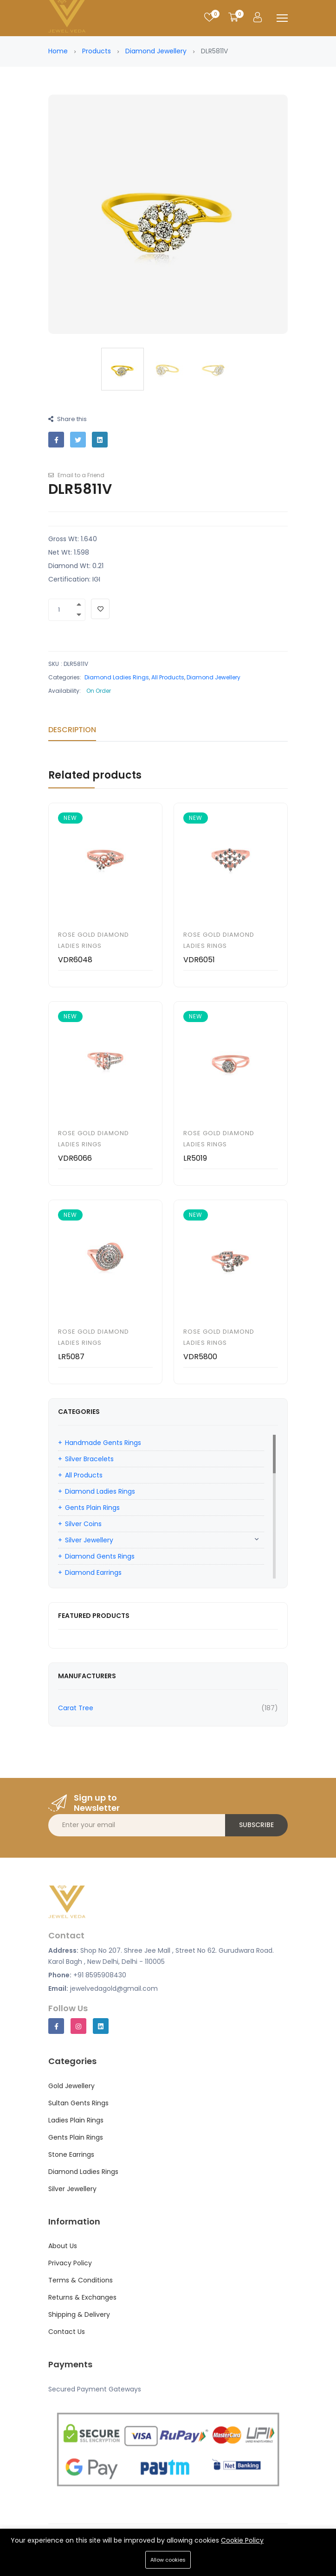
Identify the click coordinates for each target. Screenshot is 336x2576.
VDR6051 (199, 959)
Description (72, 729)
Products (96, 51)
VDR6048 (75, 959)
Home (58, 51)
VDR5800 (200, 1356)
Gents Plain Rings (92, 1507)
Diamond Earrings (93, 1572)
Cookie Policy (242, 2540)
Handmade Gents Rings (103, 1442)
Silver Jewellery (89, 1540)
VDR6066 (75, 1158)
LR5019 (195, 1158)
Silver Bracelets (89, 1459)
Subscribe (256, 1824)
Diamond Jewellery (156, 51)
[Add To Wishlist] (100, 609)
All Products (167, 677)
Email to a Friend (76, 475)
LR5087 (71, 1356)
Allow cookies (168, 2559)
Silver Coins (83, 1523)
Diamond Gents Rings (100, 1556)
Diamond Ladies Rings (116, 677)
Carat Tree (75, 1708)
